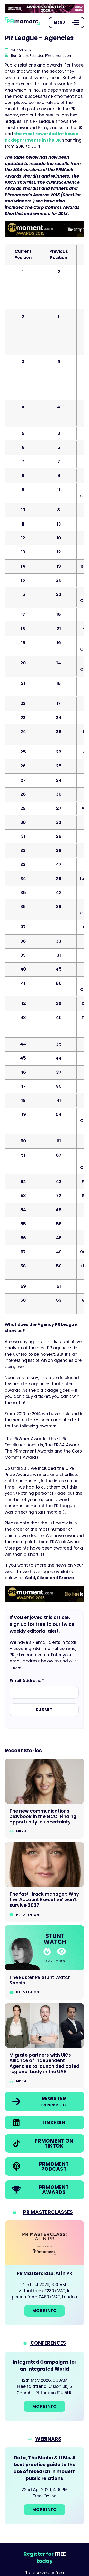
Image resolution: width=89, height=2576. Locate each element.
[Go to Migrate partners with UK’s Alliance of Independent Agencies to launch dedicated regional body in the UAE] (44, 2045)
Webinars (48, 2438)
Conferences (48, 2343)
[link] (44, 8)
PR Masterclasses (48, 2212)
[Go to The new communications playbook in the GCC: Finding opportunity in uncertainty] (44, 1799)
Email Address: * (27, 1681)
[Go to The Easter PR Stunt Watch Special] (44, 1962)
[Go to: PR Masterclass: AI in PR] (44, 2273)
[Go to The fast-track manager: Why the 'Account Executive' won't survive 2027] (44, 1882)
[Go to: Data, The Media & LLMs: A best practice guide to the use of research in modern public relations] (44, 2485)
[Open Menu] (66, 22)
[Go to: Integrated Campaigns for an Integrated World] (44, 2386)
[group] (44, 8)
